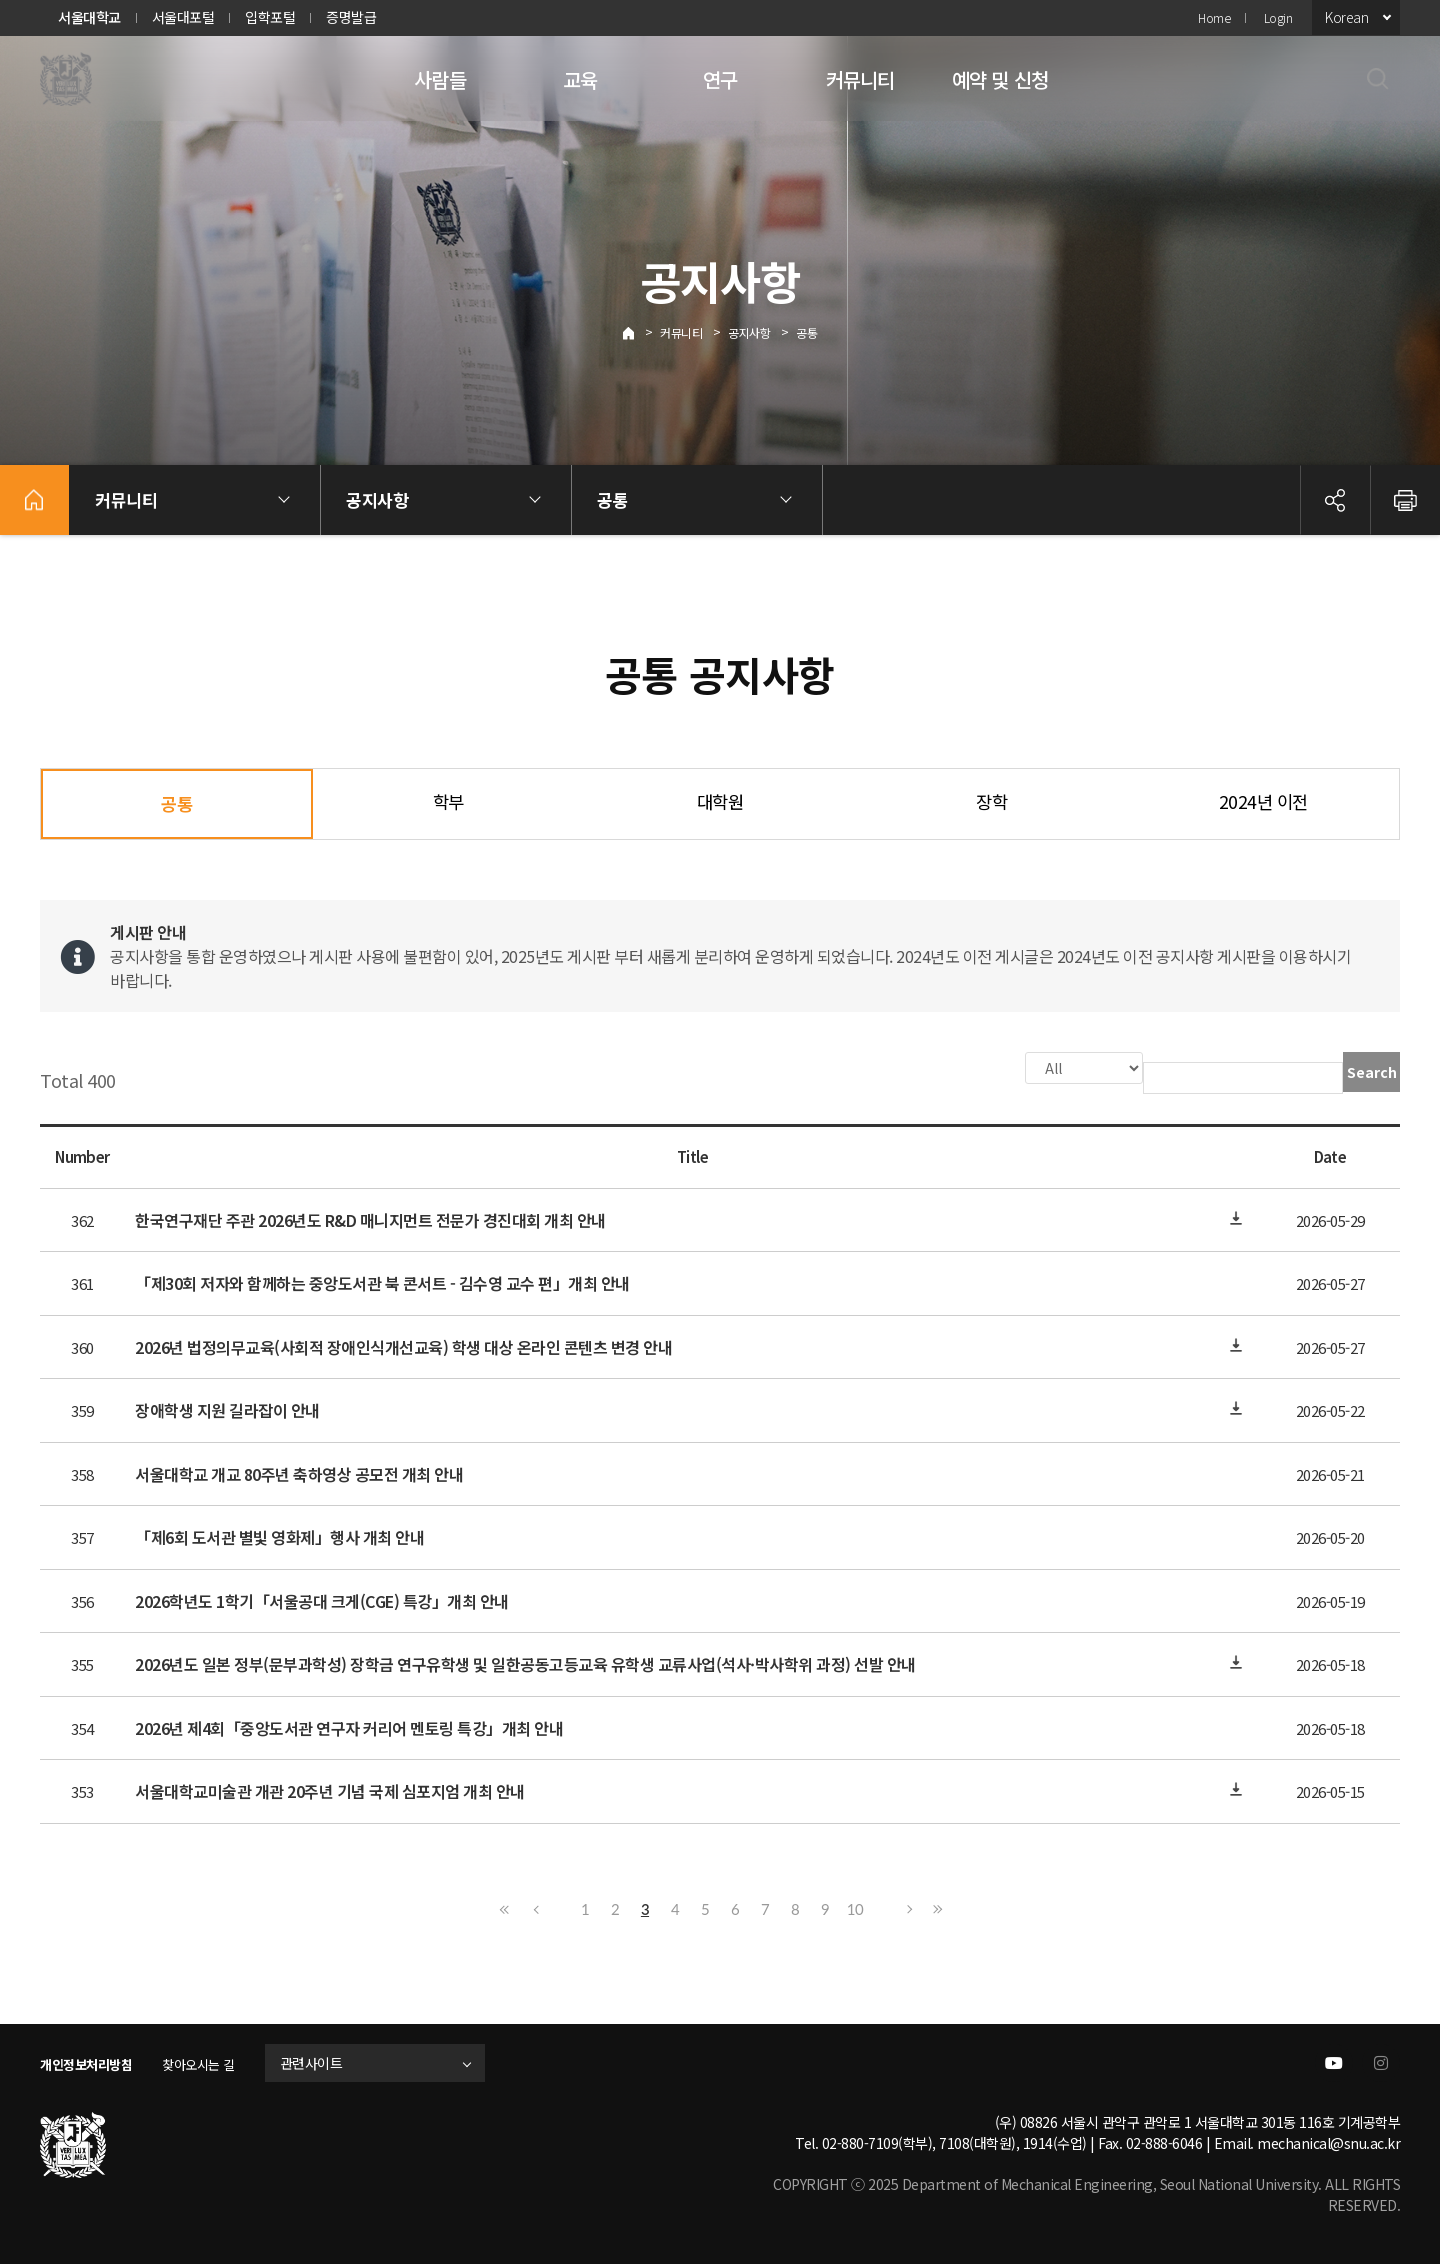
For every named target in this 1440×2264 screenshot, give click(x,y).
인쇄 (1405, 500)
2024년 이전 (1263, 801)
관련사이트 (333, 2061)
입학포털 (270, 17)
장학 (991, 801)
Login (1278, 17)
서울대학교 (89, 17)
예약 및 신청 (1000, 79)
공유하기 (1335, 500)
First (505, 1907)
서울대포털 (183, 17)
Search (1372, 1072)
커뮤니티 (860, 79)
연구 (720, 79)
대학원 (720, 801)
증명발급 (351, 17)
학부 (448, 801)
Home (1214, 17)
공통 (806, 332)
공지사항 (749, 332)
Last (935, 1907)
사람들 (440, 79)
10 (855, 1907)
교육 (580, 79)
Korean (1346, 17)
